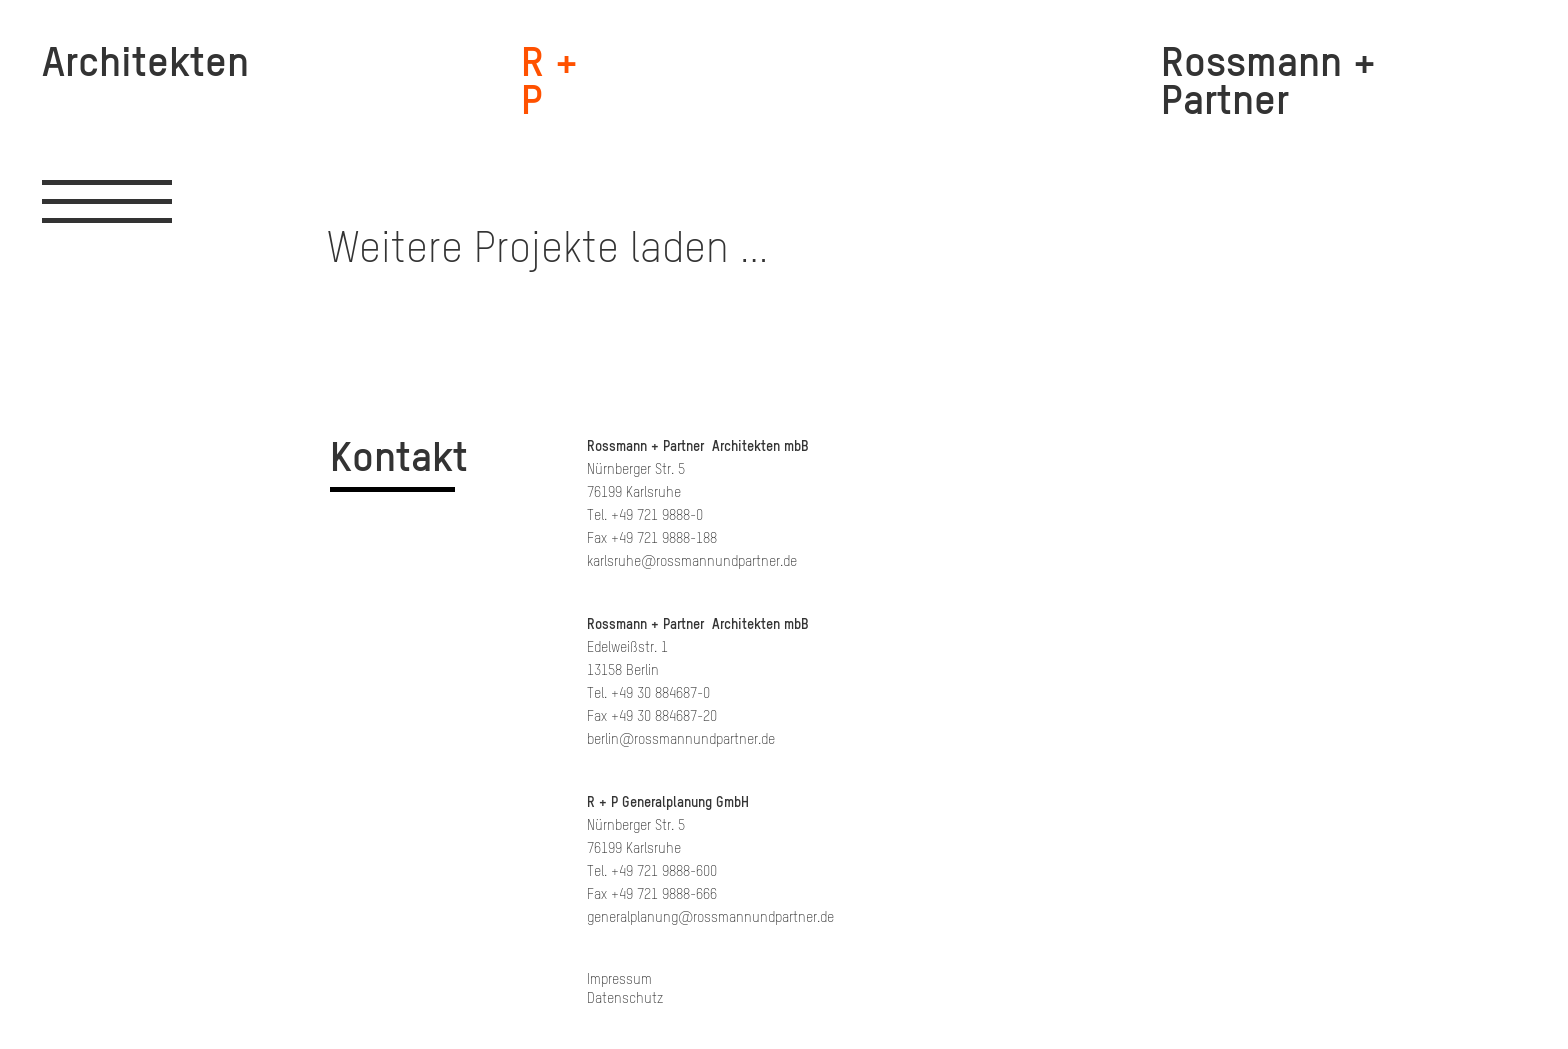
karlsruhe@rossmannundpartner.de (692, 561)
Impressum (619, 979)
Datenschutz (625, 998)
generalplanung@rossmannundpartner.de (710, 917)
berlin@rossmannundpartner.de (681, 739)
